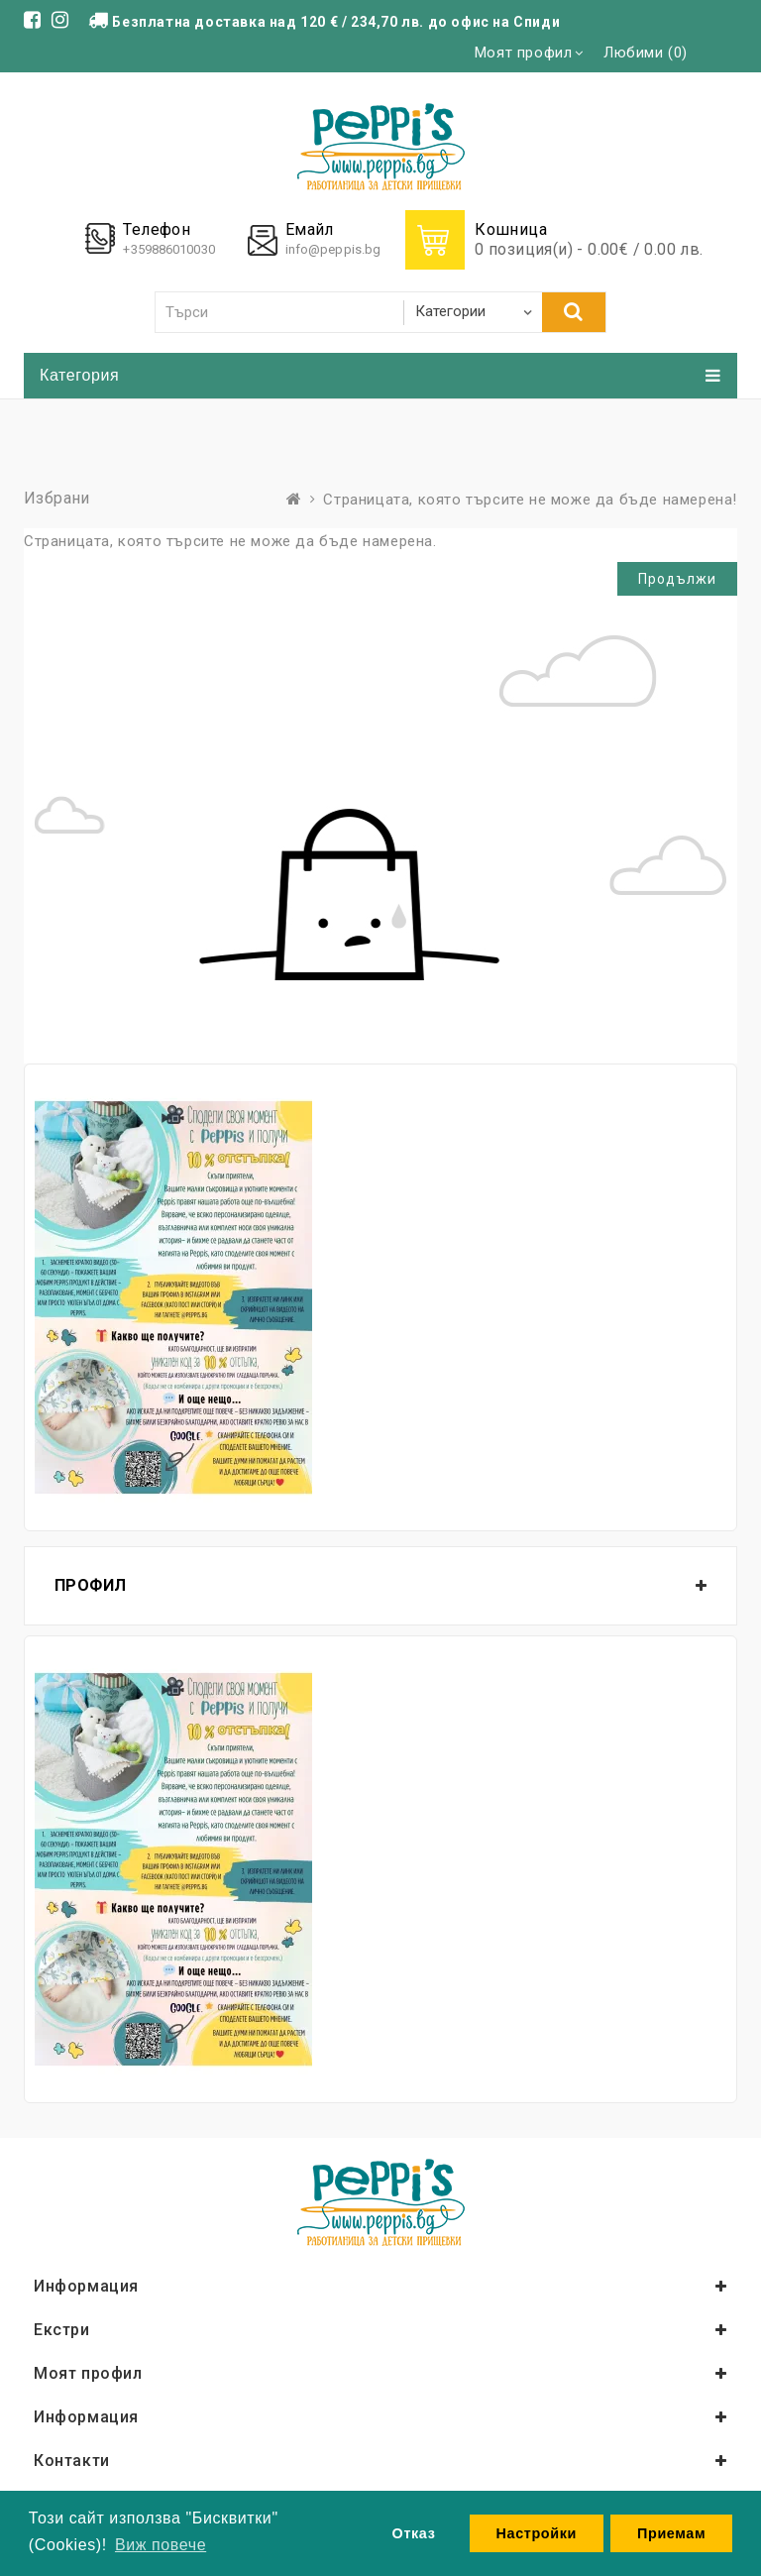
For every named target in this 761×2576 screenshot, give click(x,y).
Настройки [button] (536, 2533)
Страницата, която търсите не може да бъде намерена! (530, 499)
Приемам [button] (671, 2533)
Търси (574, 311)
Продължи (677, 579)
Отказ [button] (414, 2533)
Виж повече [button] (160, 2544)
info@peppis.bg (332, 249)
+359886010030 (168, 249)
